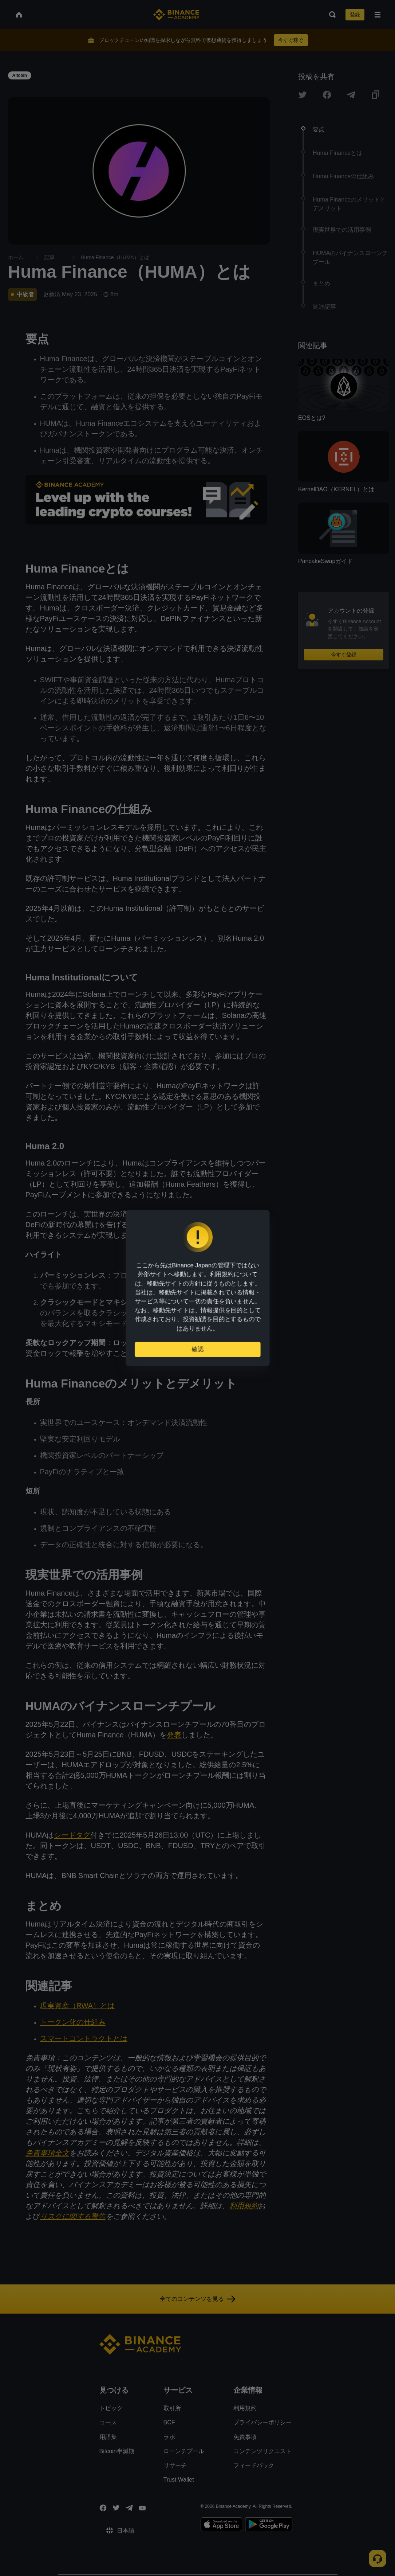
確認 (198, 1347)
